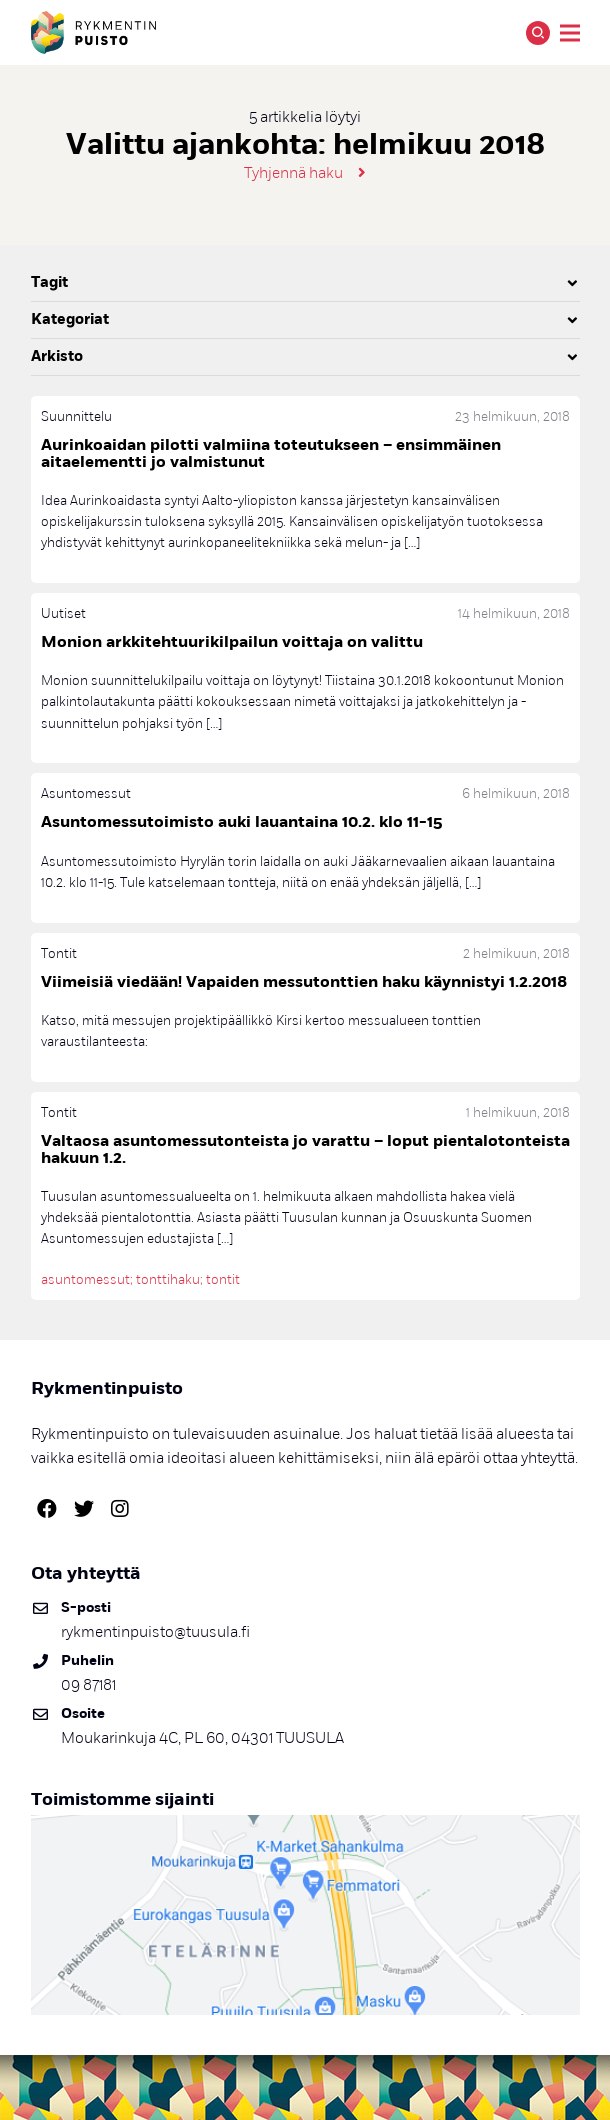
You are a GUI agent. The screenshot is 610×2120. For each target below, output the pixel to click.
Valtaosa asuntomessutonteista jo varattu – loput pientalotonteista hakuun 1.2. (305, 1149)
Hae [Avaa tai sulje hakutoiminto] (538, 33)
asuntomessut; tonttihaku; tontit (140, 1279)
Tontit (59, 953)
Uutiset (63, 613)
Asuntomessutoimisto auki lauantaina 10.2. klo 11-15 (241, 822)
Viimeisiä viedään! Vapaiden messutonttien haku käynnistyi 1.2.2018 (304, 982)
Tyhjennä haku (293, 173)
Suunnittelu (76, 416)
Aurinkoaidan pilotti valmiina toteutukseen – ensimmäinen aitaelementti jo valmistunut (271, 453)
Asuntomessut (86, 793)
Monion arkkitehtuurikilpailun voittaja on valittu (232, 642)
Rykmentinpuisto (93, 32)
